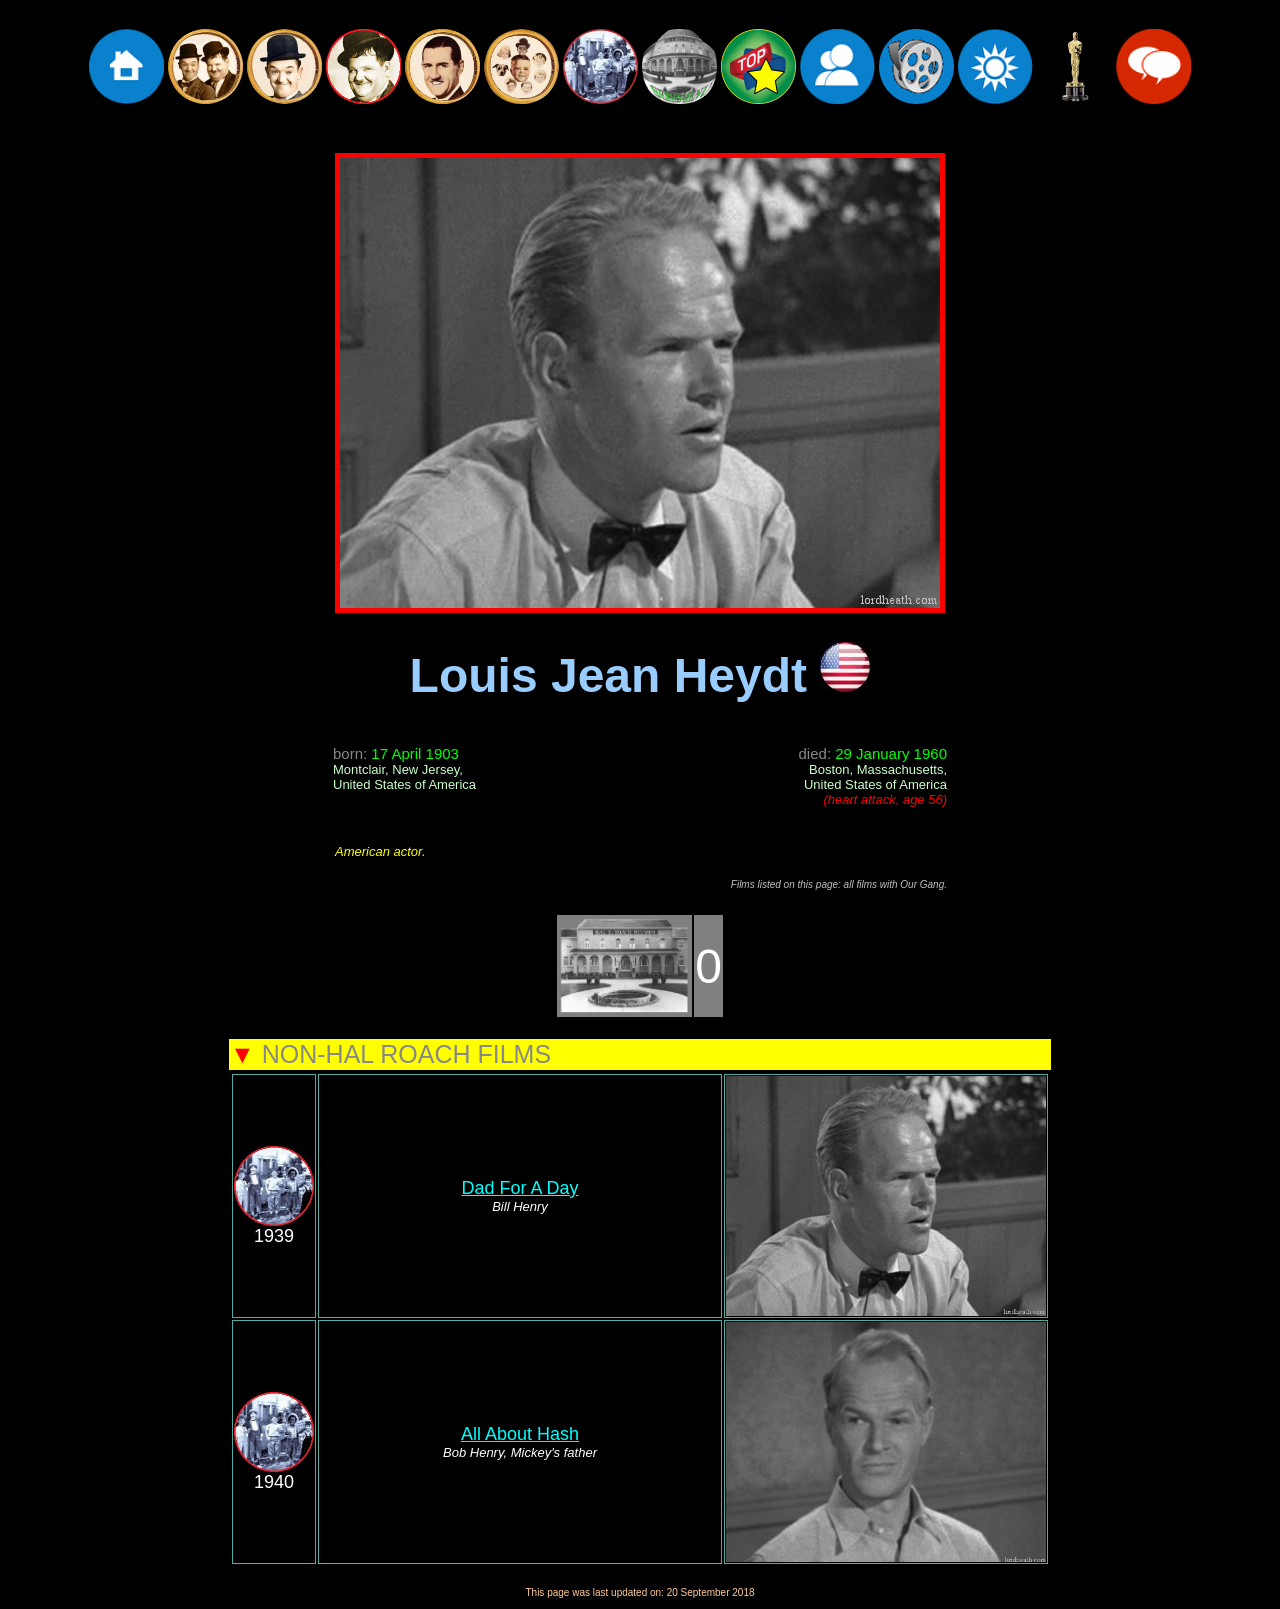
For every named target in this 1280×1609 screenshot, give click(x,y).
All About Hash (520, 1434)
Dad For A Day (519, 1188)
